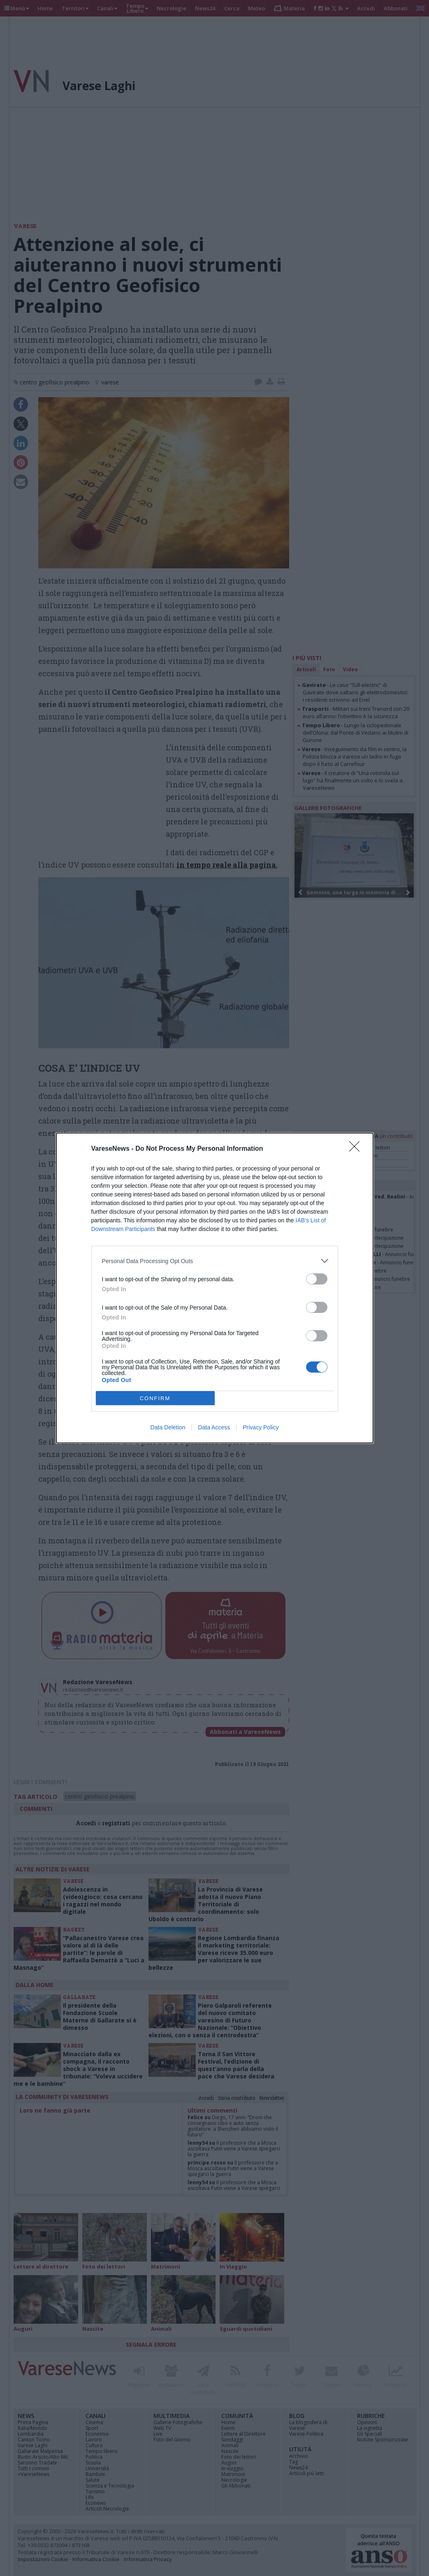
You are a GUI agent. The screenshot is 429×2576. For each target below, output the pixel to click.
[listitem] (214, 1261)
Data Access (214, 1427)
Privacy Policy (260, 1427)
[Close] (357, 1149)
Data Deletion (168, 1427)
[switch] (316, 1279)
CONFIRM (155, 1398)
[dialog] (214, 1288)
